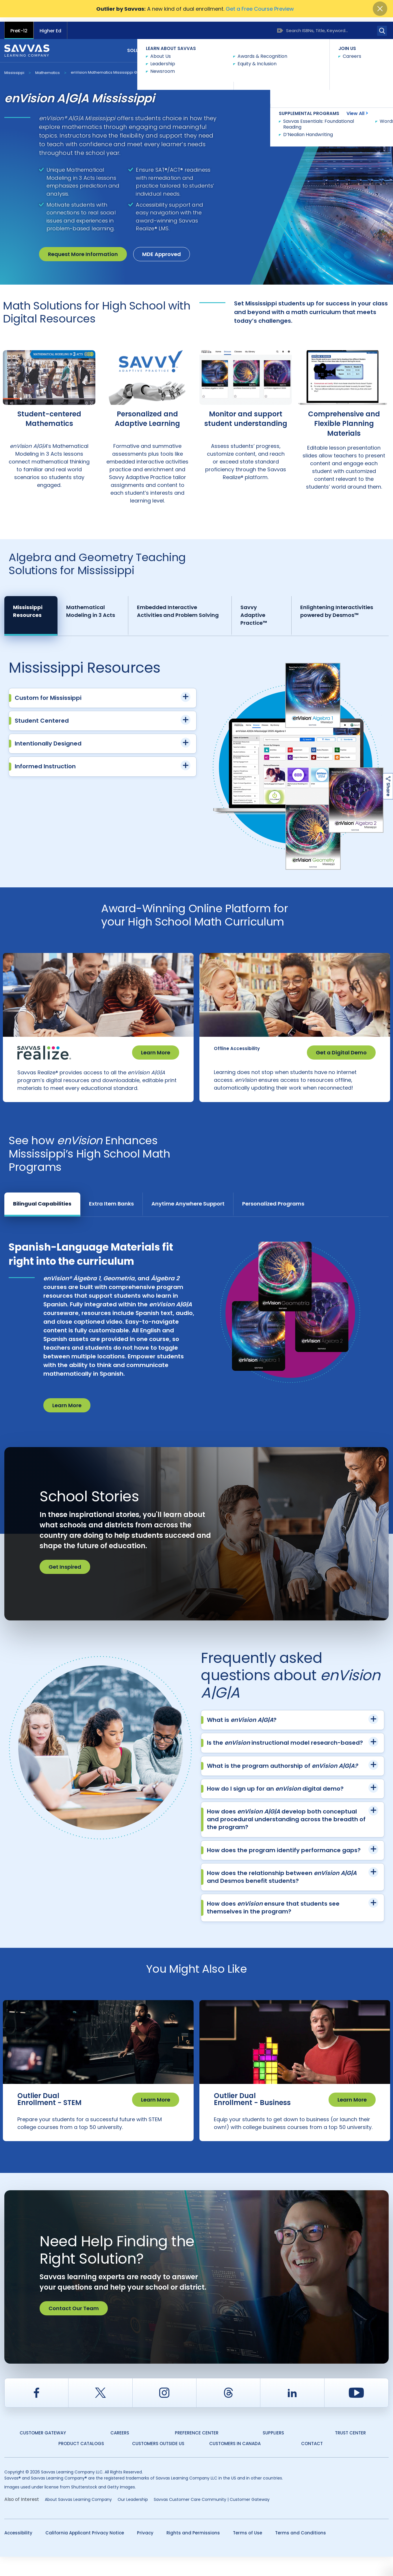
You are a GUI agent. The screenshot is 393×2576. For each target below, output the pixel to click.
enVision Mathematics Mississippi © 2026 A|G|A (114, 68)
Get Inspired (65, 1574)
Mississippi (14, 68)
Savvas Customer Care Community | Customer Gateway (212, 2519)
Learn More (155, 1048)
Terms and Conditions (300, 2552)
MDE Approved (161, 249)
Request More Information (83, 249)
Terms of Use (247, 2552)
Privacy (145, 2552)
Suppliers (273, 2452)
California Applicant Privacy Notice (84, 2552)
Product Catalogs (81, 2463)
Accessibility (18, 2552)
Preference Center (196, 2452)
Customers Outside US (158, 2463)
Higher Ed (50, 26)
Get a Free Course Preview (260, 8)
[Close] (380, 8)
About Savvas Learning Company (78, 2519)
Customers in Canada (235, 2463)
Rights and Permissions (193, 2552)
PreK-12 (18, 26)
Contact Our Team (74, 2327)
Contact (373, 46)
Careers (119, 2452)
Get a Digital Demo (341, 1048)
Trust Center (350, 2452)
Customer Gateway (43, 2452)
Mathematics (47, 68)
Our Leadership (133, 2519)
